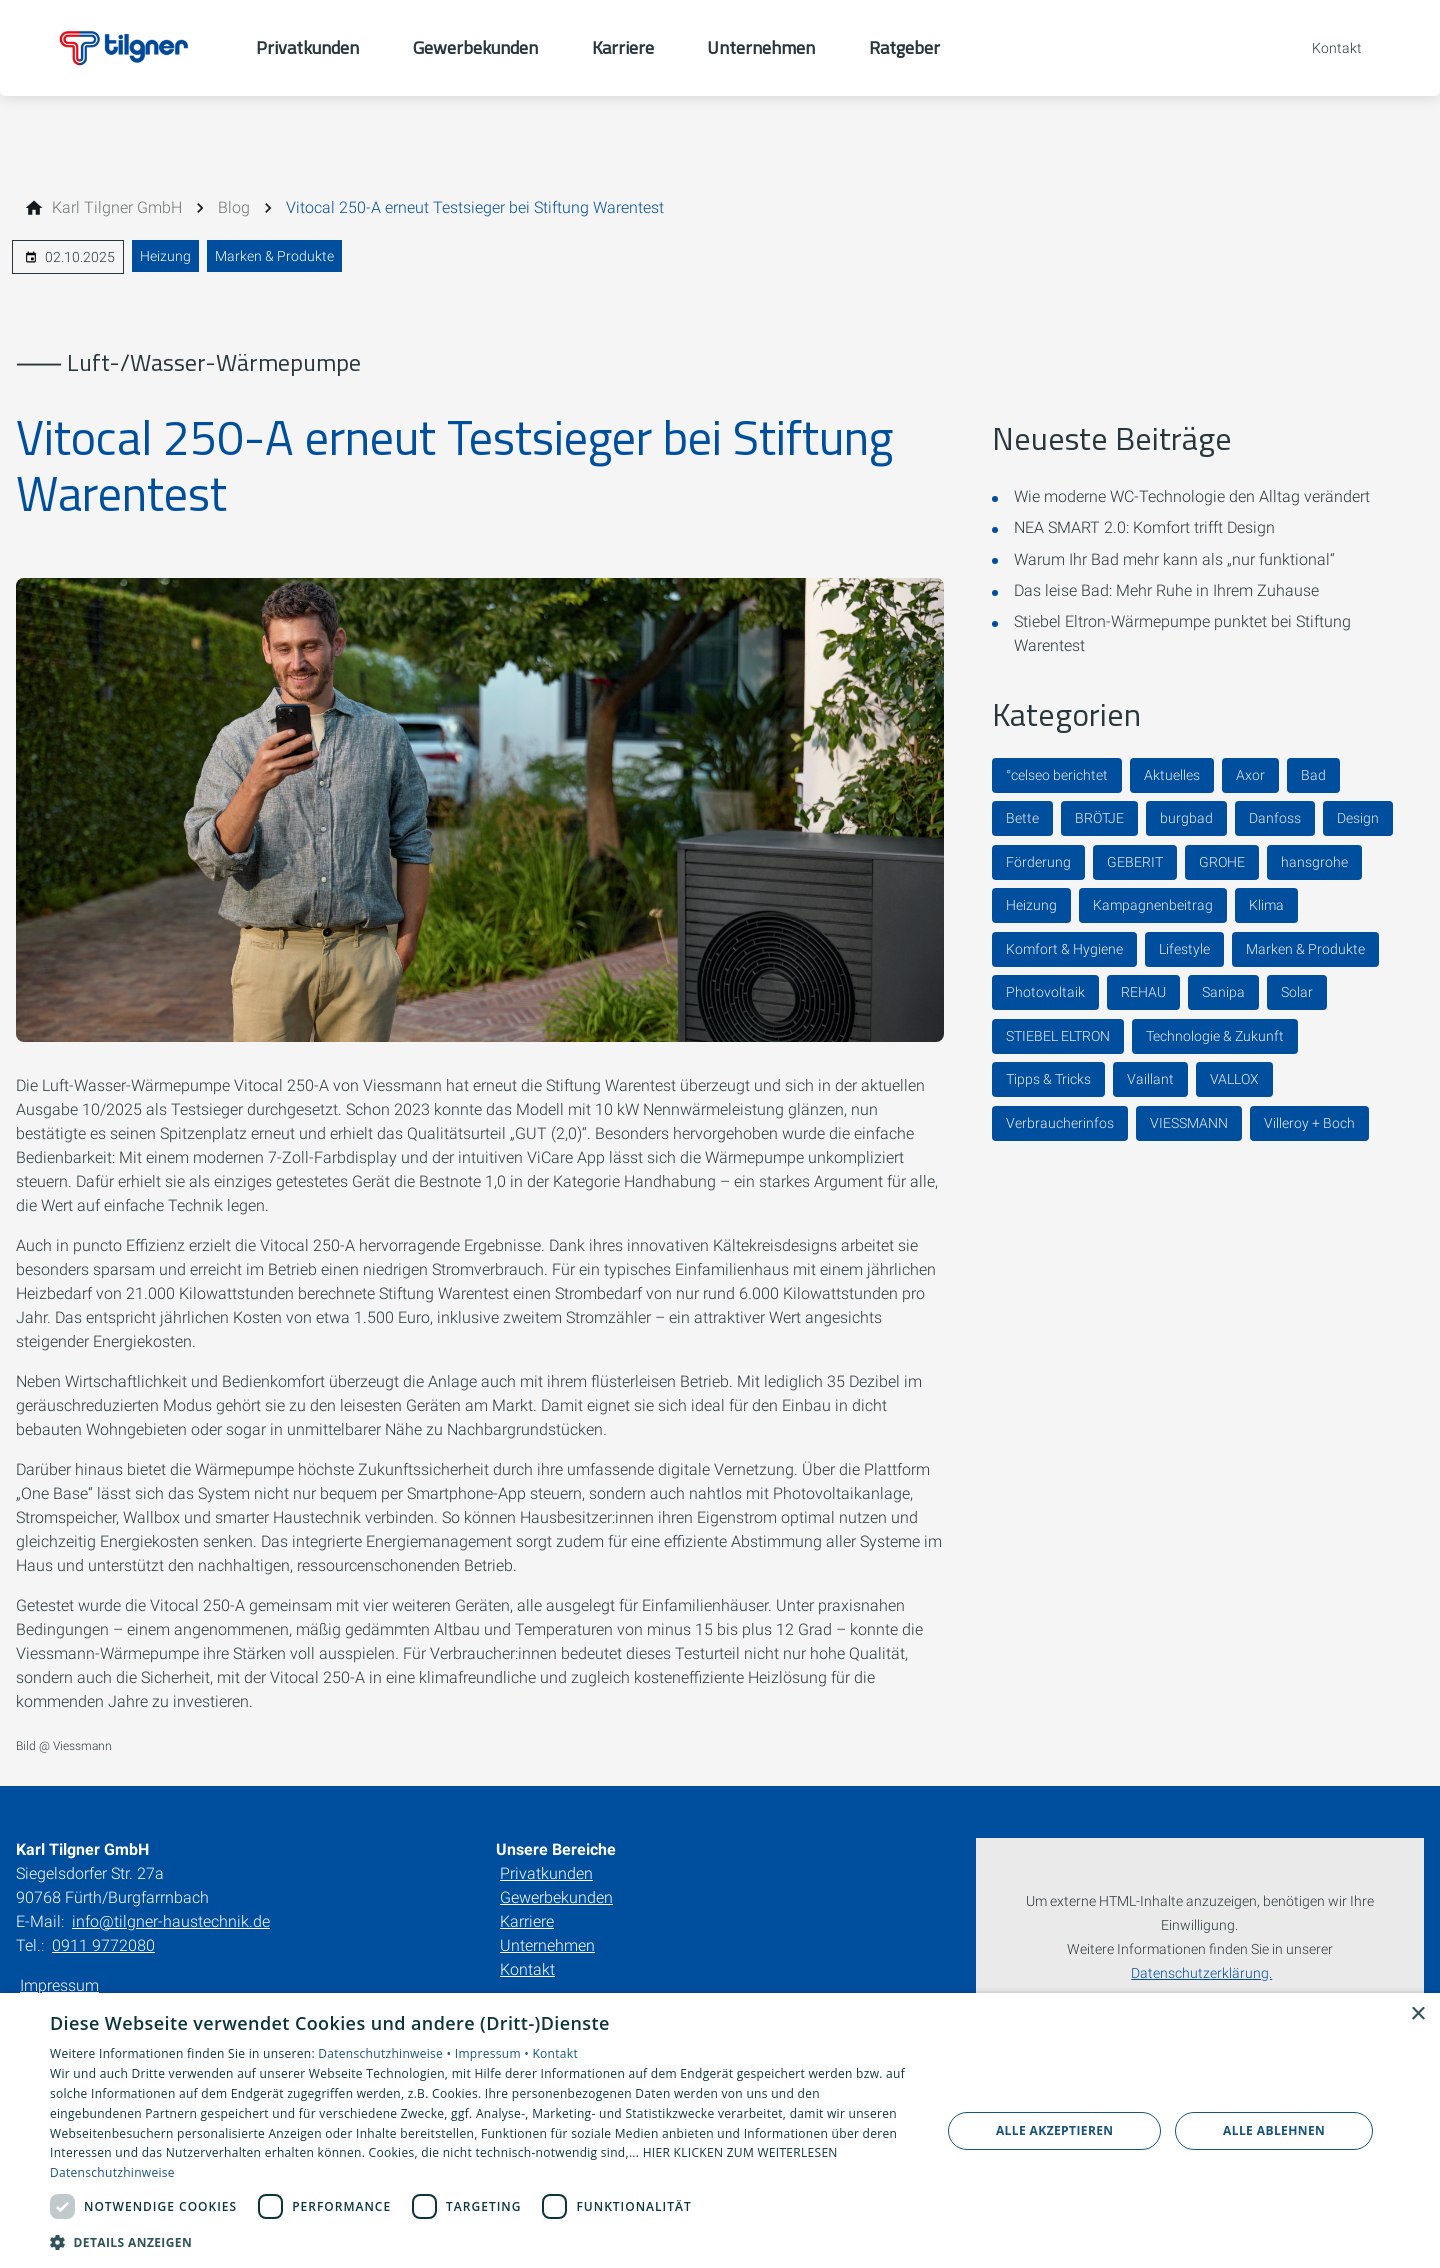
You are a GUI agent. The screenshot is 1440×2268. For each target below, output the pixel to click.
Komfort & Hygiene (1064, 949)
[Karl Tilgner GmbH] (117, 208)
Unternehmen (547, 1945)
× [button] (1417, 2014)
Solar (1297, 992)
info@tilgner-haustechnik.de (171, 1921)
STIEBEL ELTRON (1058, 1036)
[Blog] (234, 208)
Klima (1266, 905)
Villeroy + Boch (1309, 1123)
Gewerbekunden (556, 1897)
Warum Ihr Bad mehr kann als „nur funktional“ (1174, 559)
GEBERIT (1135, 862)
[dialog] (720, 2130)
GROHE (1222, 862)
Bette (1022, 818)
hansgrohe (1314, 862)
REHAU (1143, 992)
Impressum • (494, 2053)
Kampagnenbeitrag (1153, 905)
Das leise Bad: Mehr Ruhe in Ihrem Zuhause (1166, 590)
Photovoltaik (1045, 992)
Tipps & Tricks (1048, 1079)
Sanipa (1223, 992)
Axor (1250, 775)
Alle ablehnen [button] (1274, 2130)
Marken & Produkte (274, 256)
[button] (482, 2241)
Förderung (1038, 862)
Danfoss (1275, 818)
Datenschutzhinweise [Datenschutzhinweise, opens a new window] (112, 2172)
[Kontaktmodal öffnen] (1323, 48)
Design (1358, 818)
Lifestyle (1184, 949)
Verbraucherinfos (1060, 1123)
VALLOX (1234, 1079)
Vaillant (1150, 1079)
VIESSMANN (1189, 1123)
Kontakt (527, 1969)
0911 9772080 (103, 1945)
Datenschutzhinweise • (386, 2053)
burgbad (1186, 818)
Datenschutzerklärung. (1201, 1973)
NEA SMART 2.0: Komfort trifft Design (1144, 527)
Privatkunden (546, 1873)
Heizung (165, 256)
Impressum (59, 1985)
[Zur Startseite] (128, 48)
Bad (1313, 775)
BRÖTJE (1099, 818)
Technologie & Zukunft (1215, 1036)
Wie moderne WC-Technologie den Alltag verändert (1192, 496)
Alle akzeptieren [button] (1055, 2130)
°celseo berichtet (1057, 775)
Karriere (527, 1921)
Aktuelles (1172, 775)
